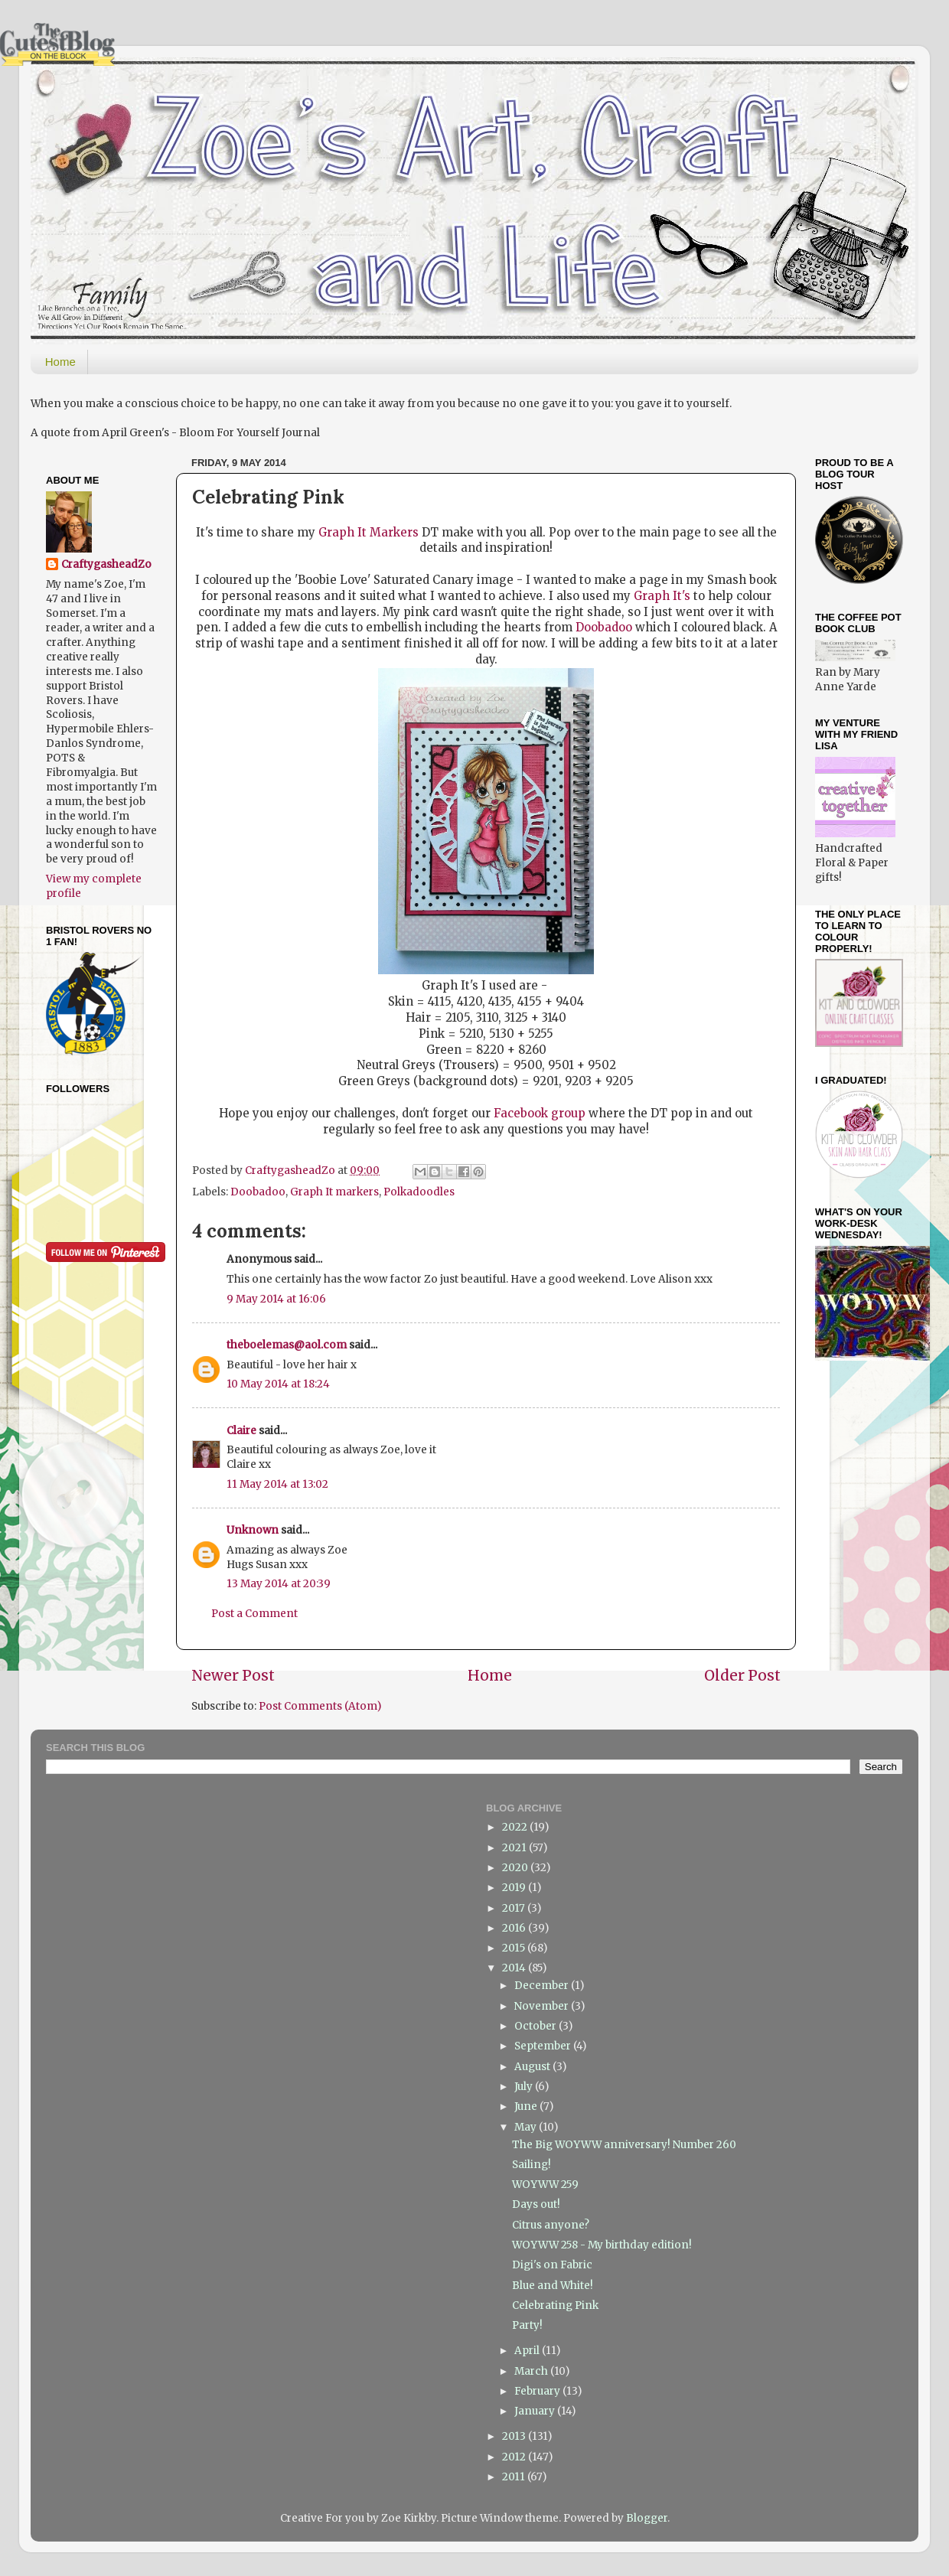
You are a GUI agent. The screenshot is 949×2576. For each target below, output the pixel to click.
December (542, 1985)
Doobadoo (604, 627)
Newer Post (233, 1675)
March (532, 2371)
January (535, 2411)
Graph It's (662, 596)
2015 (514, 1948)
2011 (514, 2476)
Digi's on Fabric (552, 2264)
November (542, 2006)
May (526, 2127)
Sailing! (531, 2164)
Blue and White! (552, 2285)
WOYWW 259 (545, 2184)
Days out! (536, 2204)
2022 (516, 1827)
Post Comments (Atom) (320, 1706)
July (524, 2086)
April (528, 2350)
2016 (515, 1928)
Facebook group (539, 1113)
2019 (515, 1887)
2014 (515, 1967)
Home (60, 361)
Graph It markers (334, 1191)
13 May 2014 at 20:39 (279, 1583)
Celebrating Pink (555, 2305)
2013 (515, 2436)
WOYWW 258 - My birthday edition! (602, 2245)
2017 (514, 1908)
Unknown (253, 1530)
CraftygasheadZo (106, 564)
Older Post (742, 1675)
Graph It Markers (368, 532)
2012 (515, 2457)
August (533, 2066)
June (527, 2106)
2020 (516, 1867)
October (536, 2026)
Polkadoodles (419, 1191)
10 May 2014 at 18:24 (278, 1384)
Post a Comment (254, 1613)
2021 (515, 1847)
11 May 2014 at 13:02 (277, 1484)
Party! (527, 2325)
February (538, 2391)
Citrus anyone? (550, 2225)
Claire (241, 1430)
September (543, 2046)
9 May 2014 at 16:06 (276, 1299)
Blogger (646, 2518)
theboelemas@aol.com (287, 1345)
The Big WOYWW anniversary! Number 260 (624, 2144)
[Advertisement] (863, 1617)
